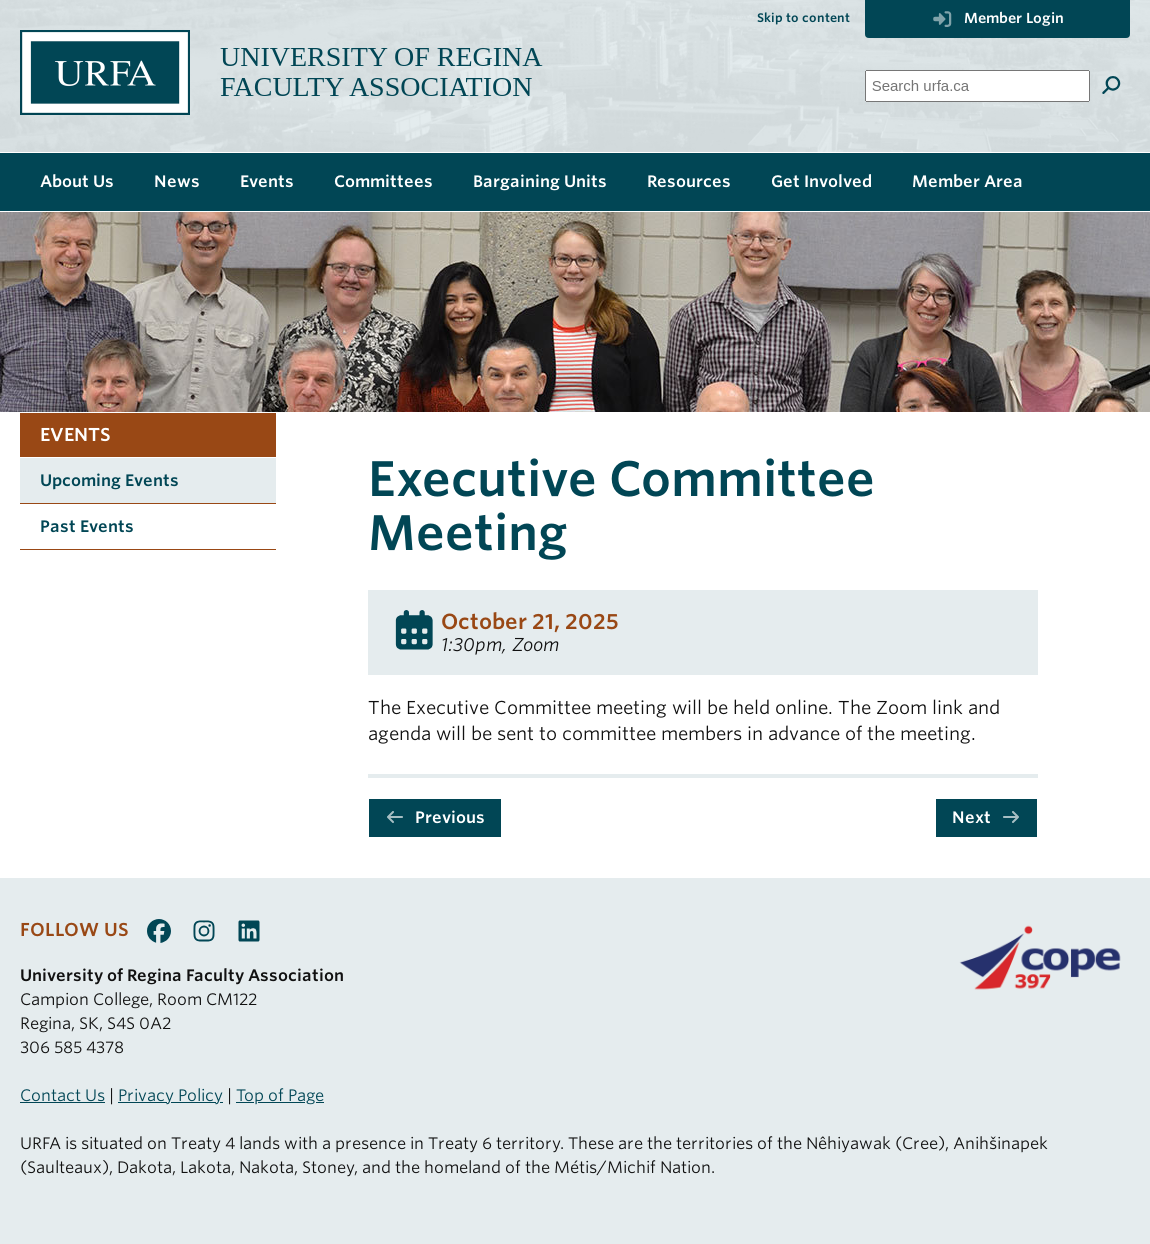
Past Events (87, 526)
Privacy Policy (170, 1095)
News (177, 181)
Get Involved (821, 181)
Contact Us (62, 1095)
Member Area (967, 181)
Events (267, 181)
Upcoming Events (109, 480)
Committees (383, 181)
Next (986, 817)
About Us (77, 181)
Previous (435, 817)
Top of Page (280, 1095)
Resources (689, 181)
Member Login (997, 18)
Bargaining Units (540, 181)
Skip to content (803, 17)
